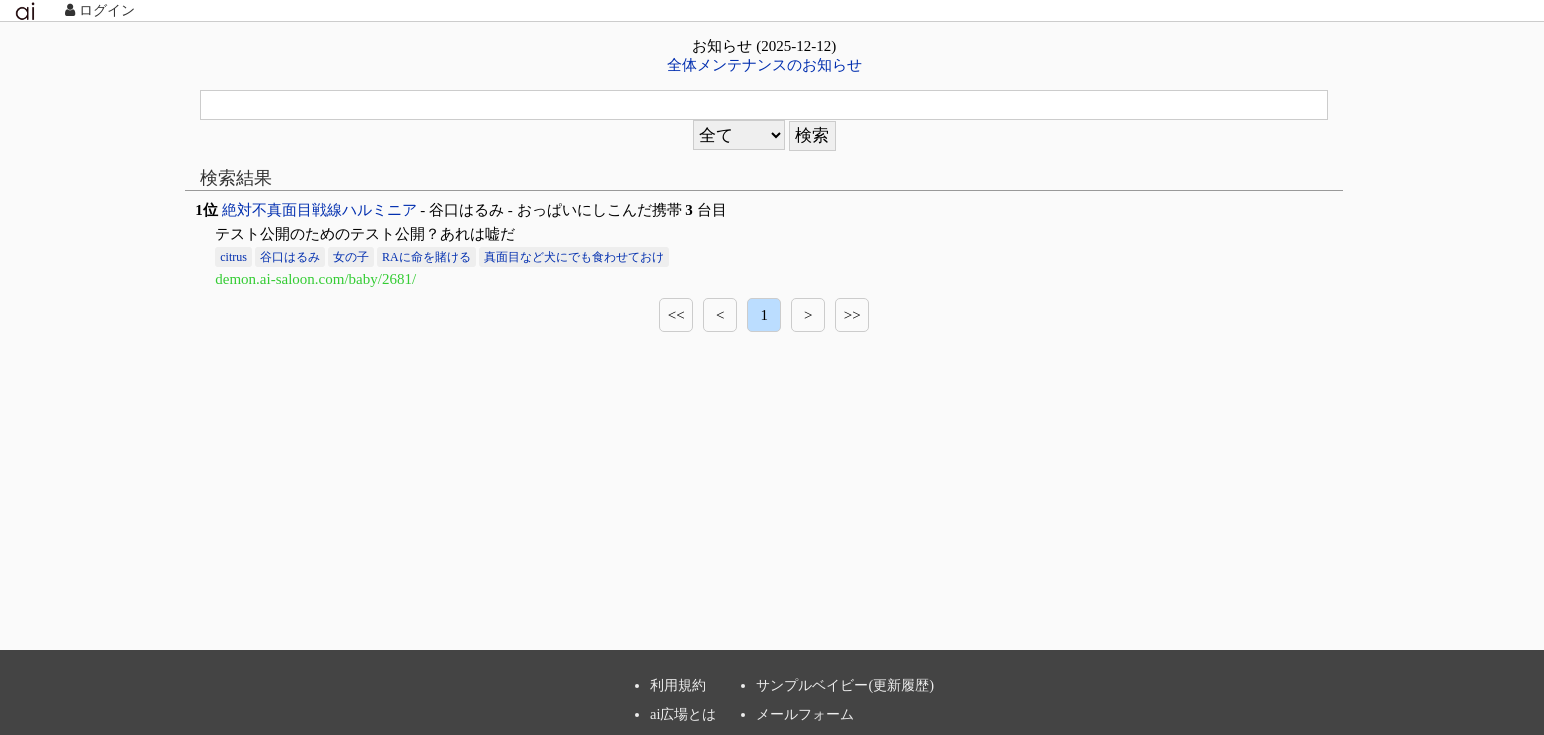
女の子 (351, 257)
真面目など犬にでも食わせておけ (574, 257)
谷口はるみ (290, 257)
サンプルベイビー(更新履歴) (845, 685)
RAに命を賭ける (426, 257)
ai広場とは (683, 714)
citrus (233, 257)
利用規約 (678, 685)
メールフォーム (805, 714)
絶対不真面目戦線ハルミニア (319, 210)
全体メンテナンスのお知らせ (764, 65)
